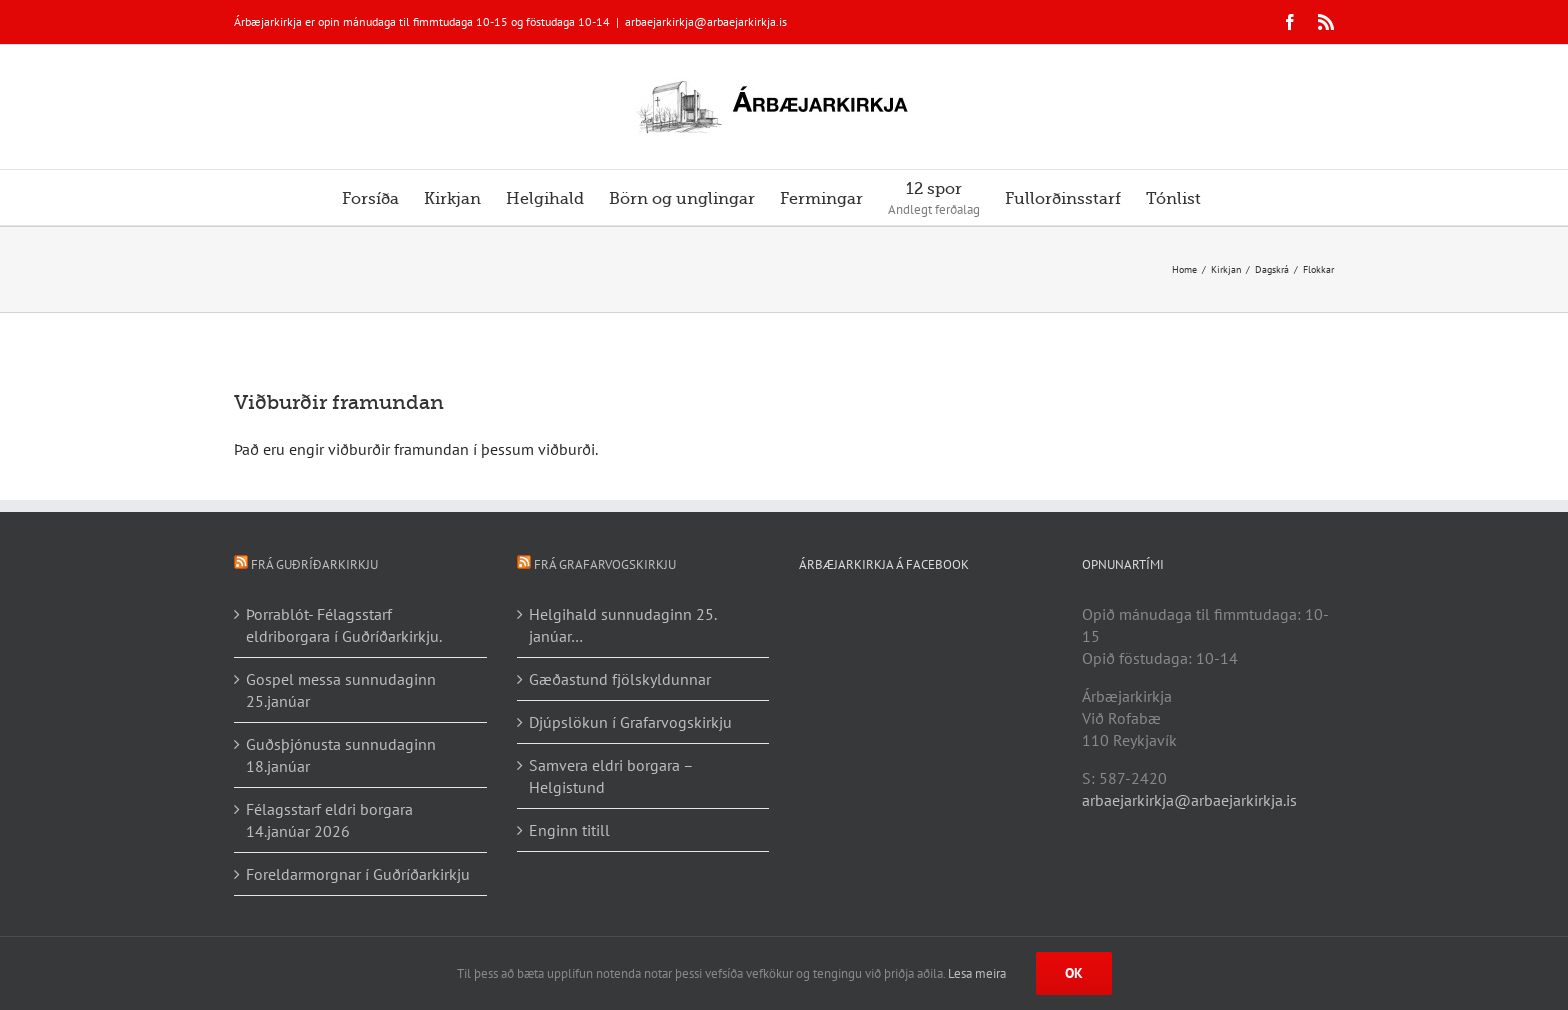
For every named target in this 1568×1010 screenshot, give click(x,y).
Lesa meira (977, 973)
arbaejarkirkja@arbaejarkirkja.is (706, 21)
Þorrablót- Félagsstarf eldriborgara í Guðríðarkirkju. (344, 625)
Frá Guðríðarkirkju (314, 564)
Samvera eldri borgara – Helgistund (611, 776)
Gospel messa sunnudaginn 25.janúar (341, 690)
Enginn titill (569, 830)
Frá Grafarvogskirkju (605, 564)
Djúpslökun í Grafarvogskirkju (630, 722)
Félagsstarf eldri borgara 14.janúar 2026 (329, 820)
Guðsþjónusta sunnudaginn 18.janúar (341, 755)
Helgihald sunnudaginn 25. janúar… (622, 625)
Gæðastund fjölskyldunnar (620, 679)
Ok (1074, 973)
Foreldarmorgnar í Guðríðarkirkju (358, 874)
